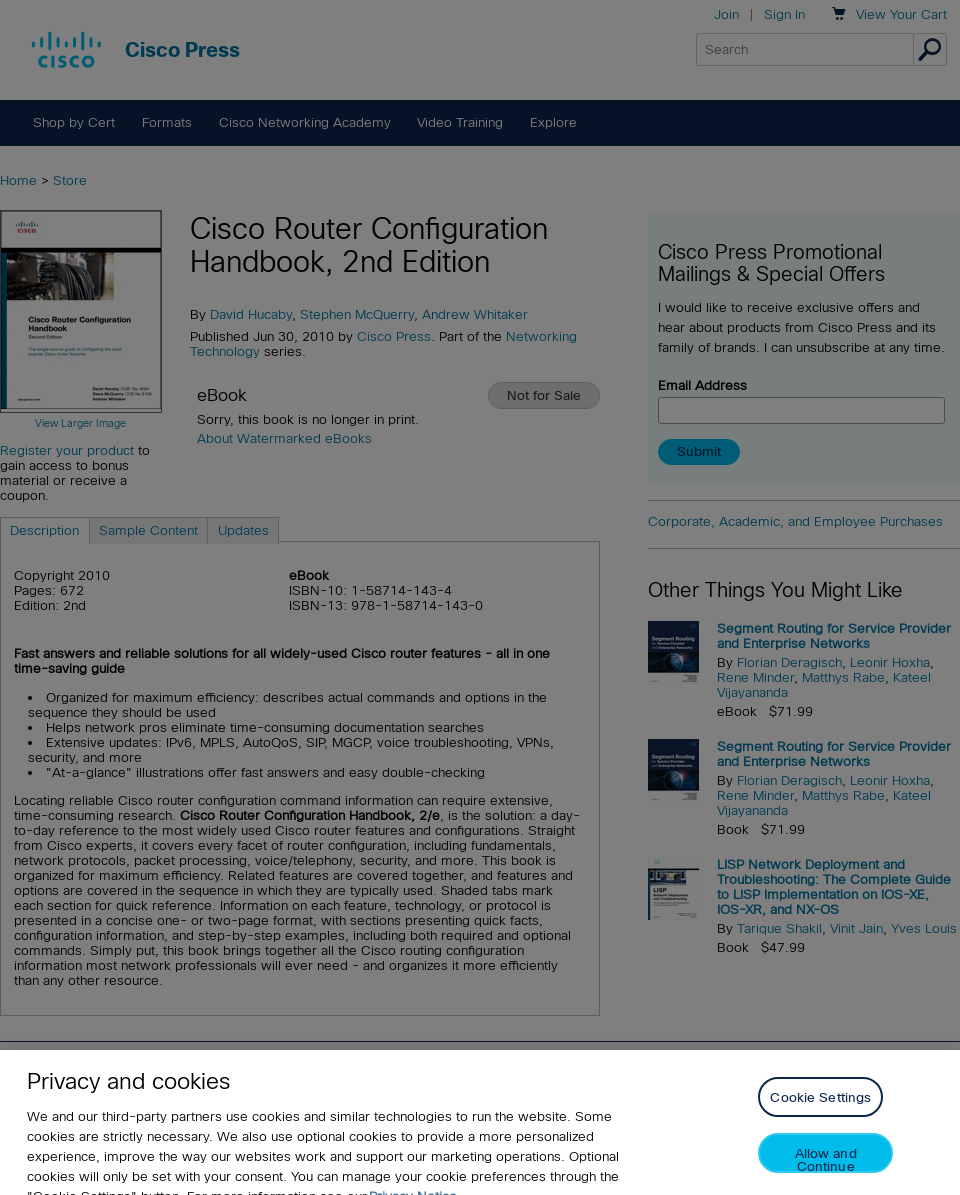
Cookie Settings (820, 1108)
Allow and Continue (826, 1170)
